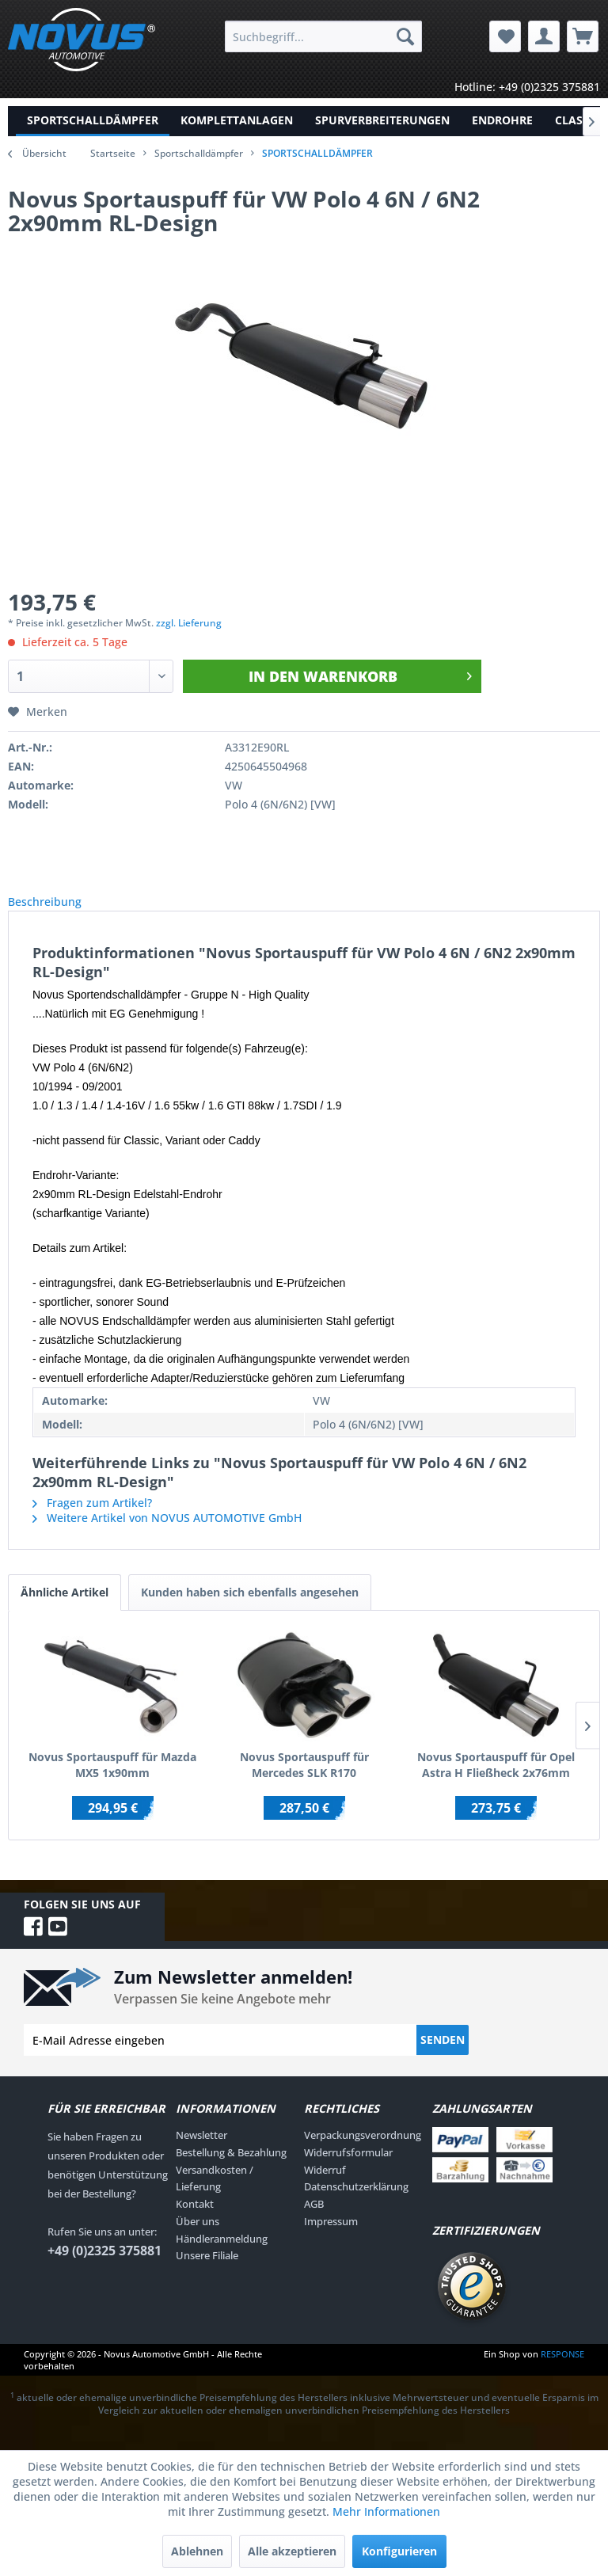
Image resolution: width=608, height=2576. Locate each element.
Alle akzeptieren (292, 2551)
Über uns (197, 2239)
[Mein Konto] (544, 36)
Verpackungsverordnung (362, 2152)
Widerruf (325, 2187)
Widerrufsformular (348, 2170)
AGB (314, 2221)
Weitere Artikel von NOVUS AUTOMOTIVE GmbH (167, 1535)
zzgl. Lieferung (189, 623)
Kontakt (195, 2221)
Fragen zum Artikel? (92, 1520)
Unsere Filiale (207, 2273)
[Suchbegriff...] (324, 36)
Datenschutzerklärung (356, 2204)
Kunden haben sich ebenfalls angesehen (250, 1609)
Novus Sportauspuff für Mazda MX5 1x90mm (112, 1782)
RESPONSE (562, 2371)
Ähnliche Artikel (64, 1609)
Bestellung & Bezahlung (231, 2170)
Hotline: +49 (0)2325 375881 (527, 86)
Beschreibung (57, 910)
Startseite (112, 153)
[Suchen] (405, 36)
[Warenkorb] (582, 36)
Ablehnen (197, 2551)
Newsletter (201, 2152)
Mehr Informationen (386, 2511)
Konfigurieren (399, 2551)
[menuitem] (324, 36)
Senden (442, 2056)
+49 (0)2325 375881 (105, 2268)
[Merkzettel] (505, 36)
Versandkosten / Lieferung (214, 2196)
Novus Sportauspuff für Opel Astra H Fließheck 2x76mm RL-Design (496, 1782)
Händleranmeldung (222, 2256)
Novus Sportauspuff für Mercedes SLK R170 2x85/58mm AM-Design (304, 1782)
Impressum (331, 2239)
